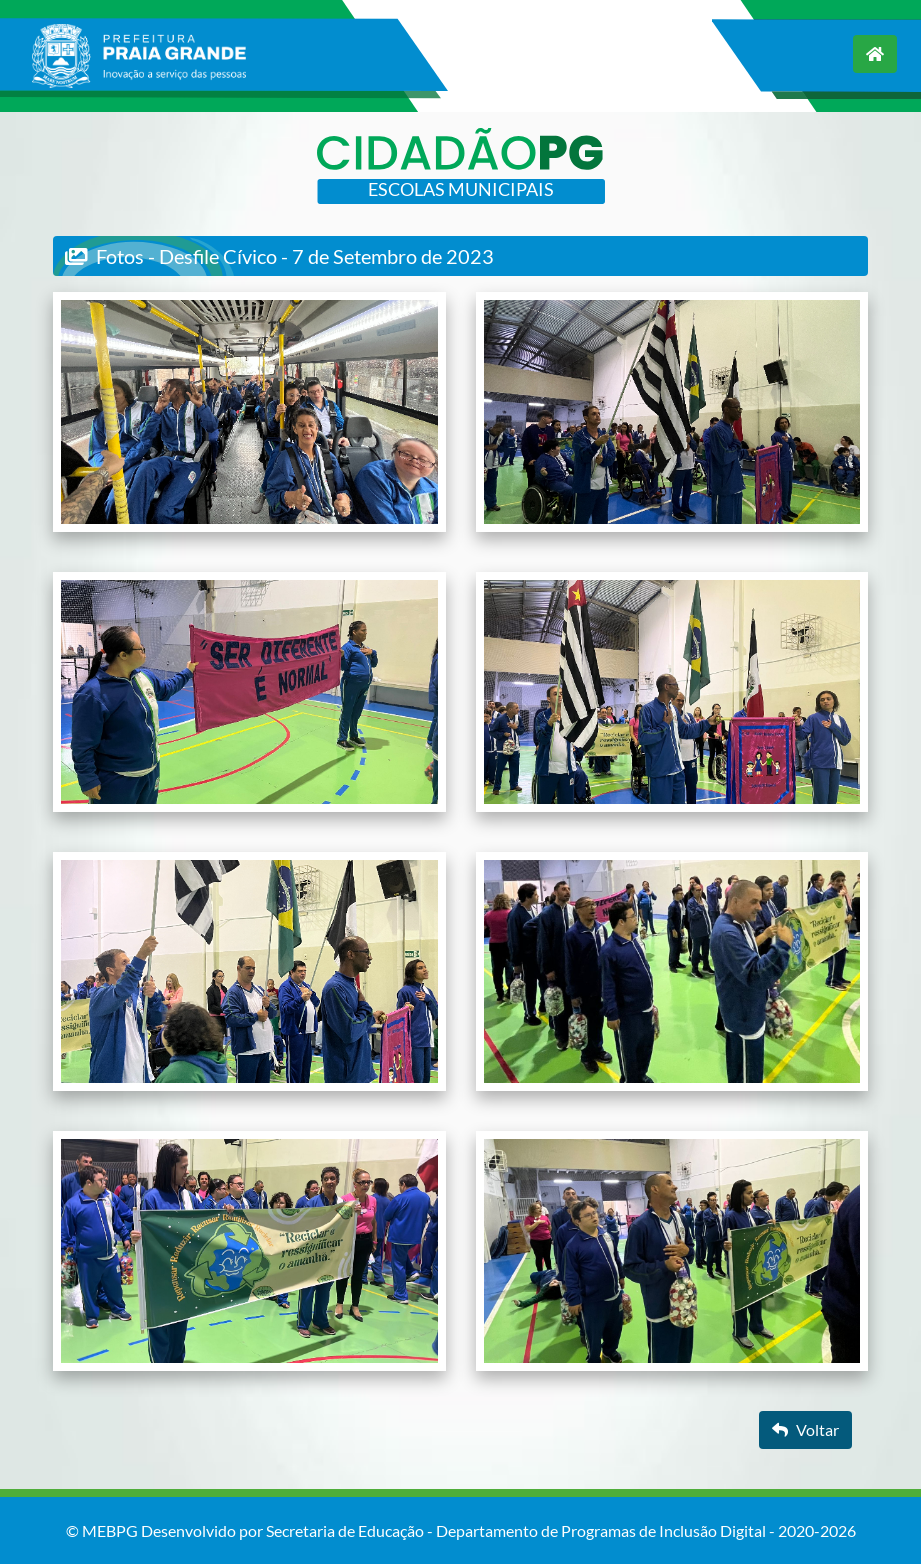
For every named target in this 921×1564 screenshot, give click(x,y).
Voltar (805, 1429)
